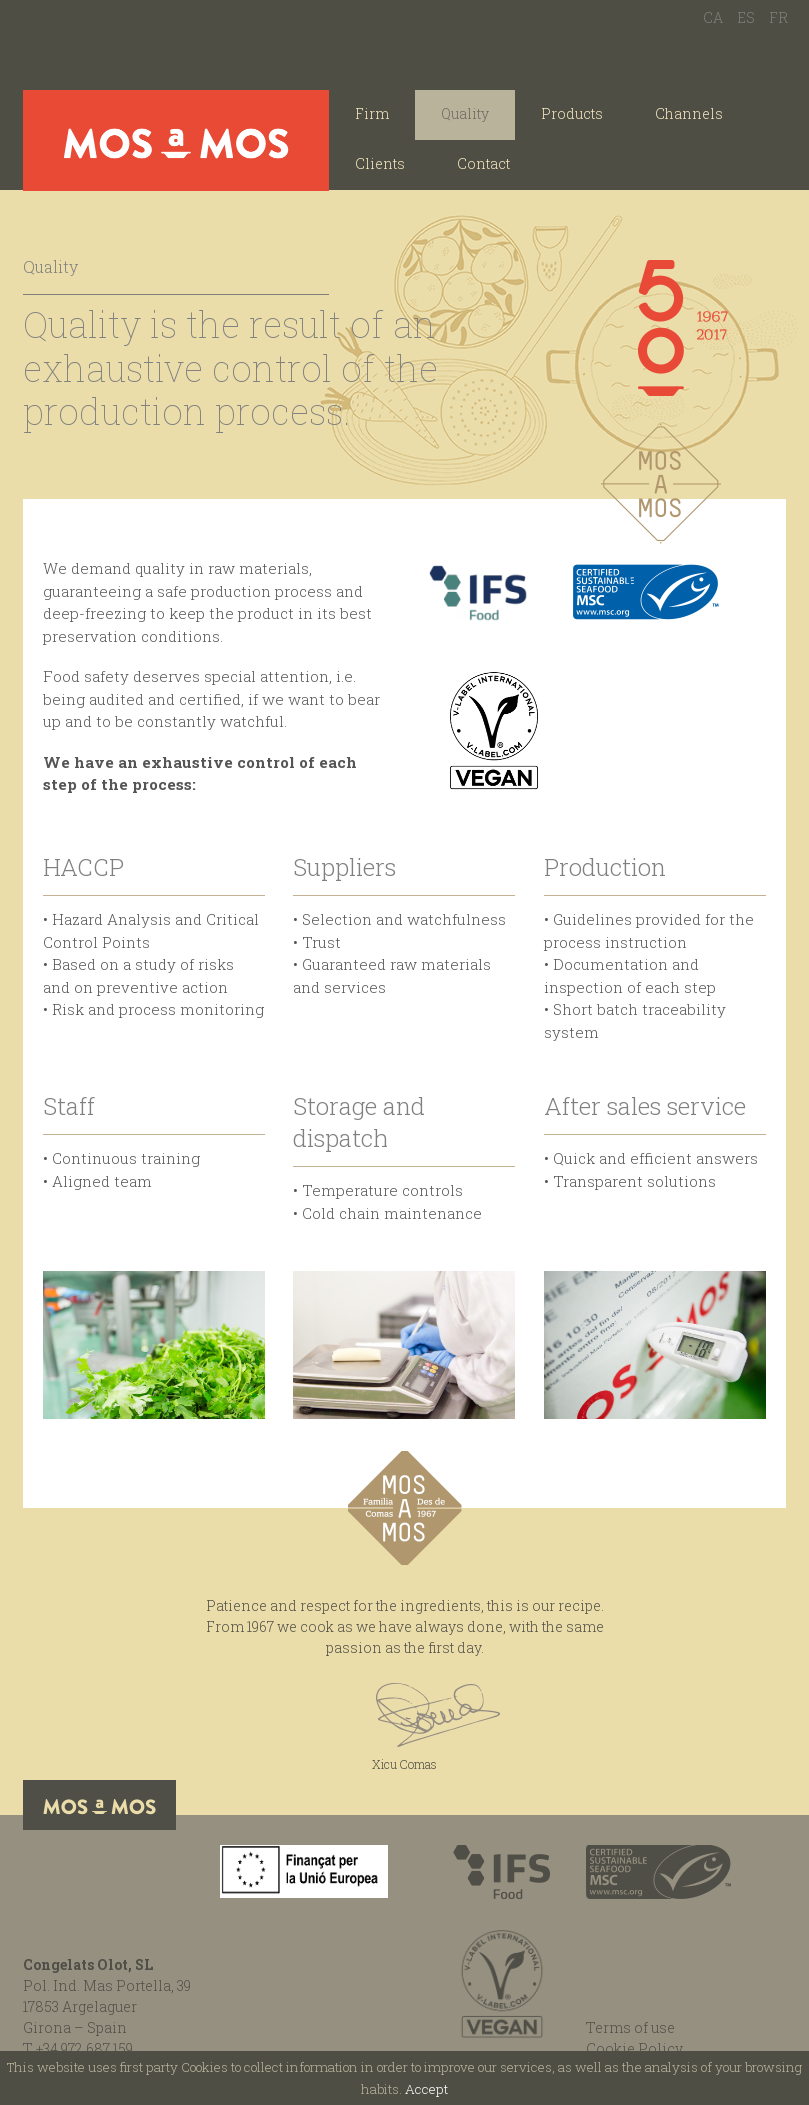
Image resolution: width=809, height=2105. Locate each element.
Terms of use (630, 2027)
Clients (380, 163)
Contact (483, 163)
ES (746, 17)
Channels (689, 113)
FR (778, 17)
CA (713, 17)
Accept (426, 2089)
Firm (372, 113)
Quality (465, 113)
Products (572, 113)
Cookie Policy (634, 2048)
